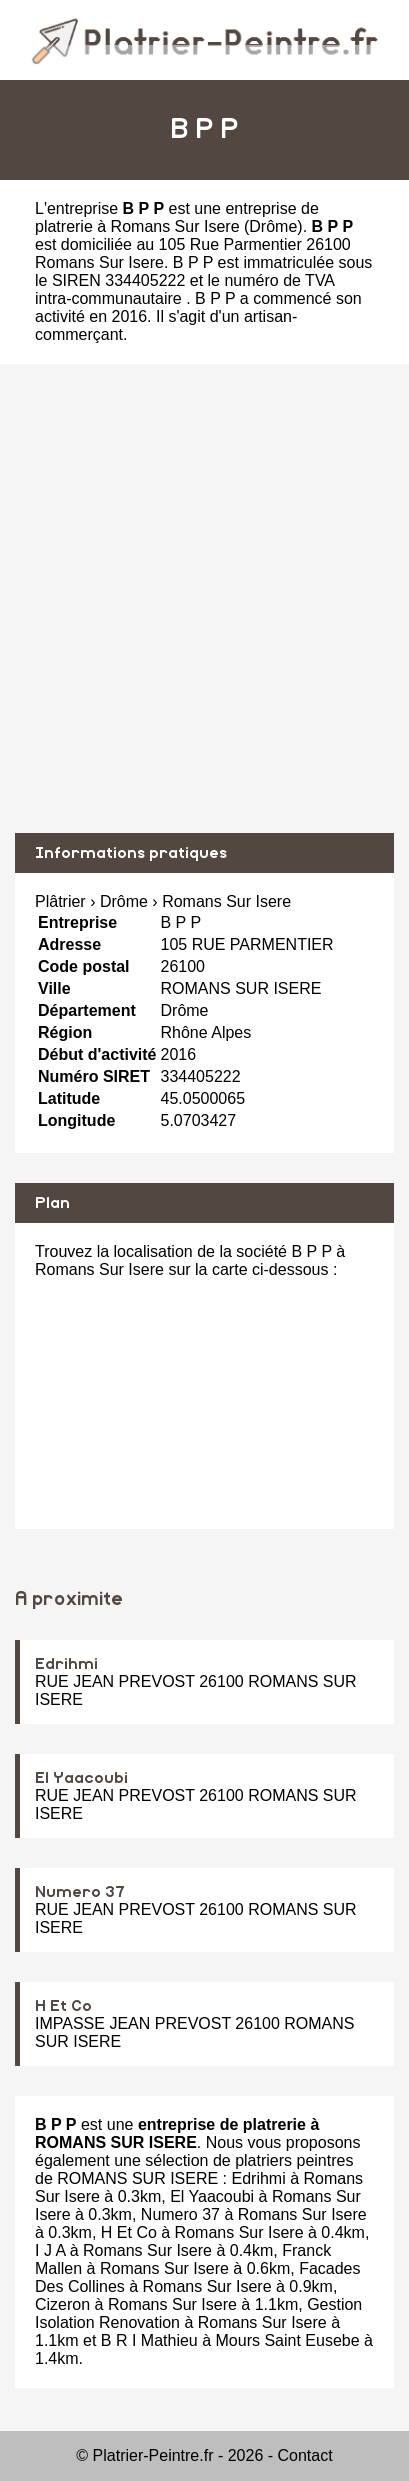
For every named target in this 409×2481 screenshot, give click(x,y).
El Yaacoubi (81, 1778)
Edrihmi (66, 1664)
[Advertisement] (204, 598)
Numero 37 (80, 1892)
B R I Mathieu (149, 2340)
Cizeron (62, 2304)
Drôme (273, 226)
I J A (50, 2250)
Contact (305, 2455)
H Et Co (63, 2006)
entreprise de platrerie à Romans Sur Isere (177, 217)
